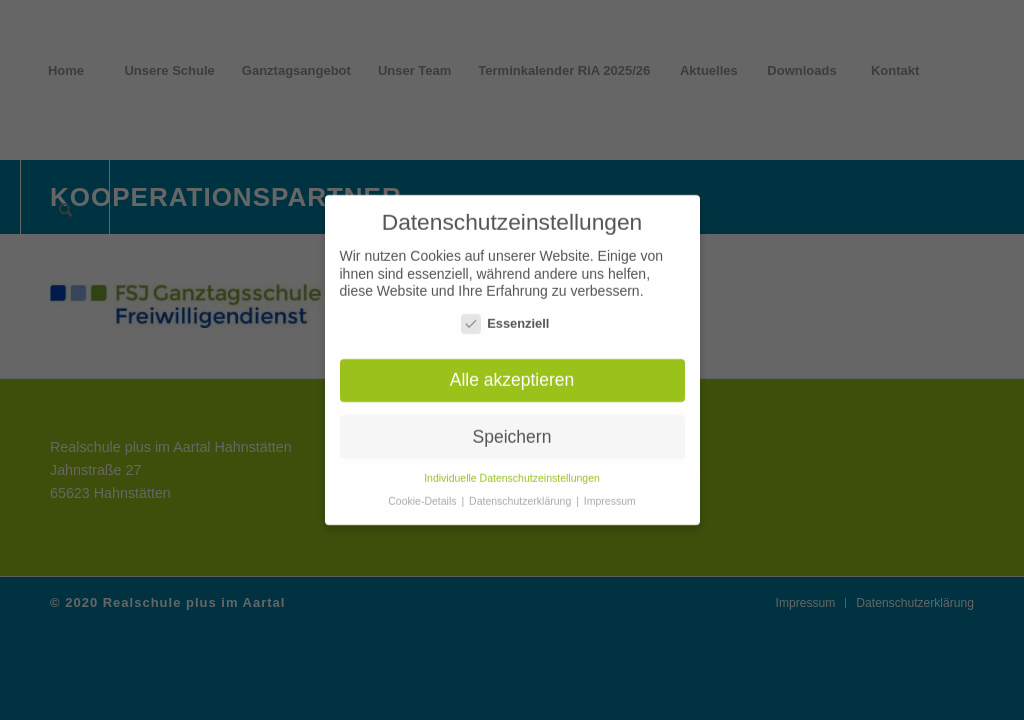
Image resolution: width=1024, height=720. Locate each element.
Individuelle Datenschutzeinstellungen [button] (512, 473)
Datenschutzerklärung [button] (521, 496)
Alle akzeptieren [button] (512, 374)
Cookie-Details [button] (423, 496)
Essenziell (505, 317)
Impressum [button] (610, 496)
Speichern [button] (512, 431)
